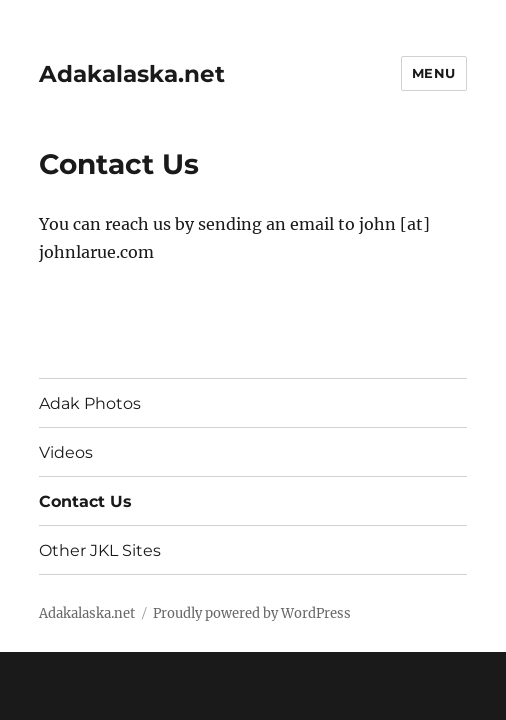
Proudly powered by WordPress (252, 613)
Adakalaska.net (132, 74)
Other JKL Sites (100, 550)
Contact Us (85, 501)
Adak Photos (90, 403)
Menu (434, 73)
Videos (66, 452)
